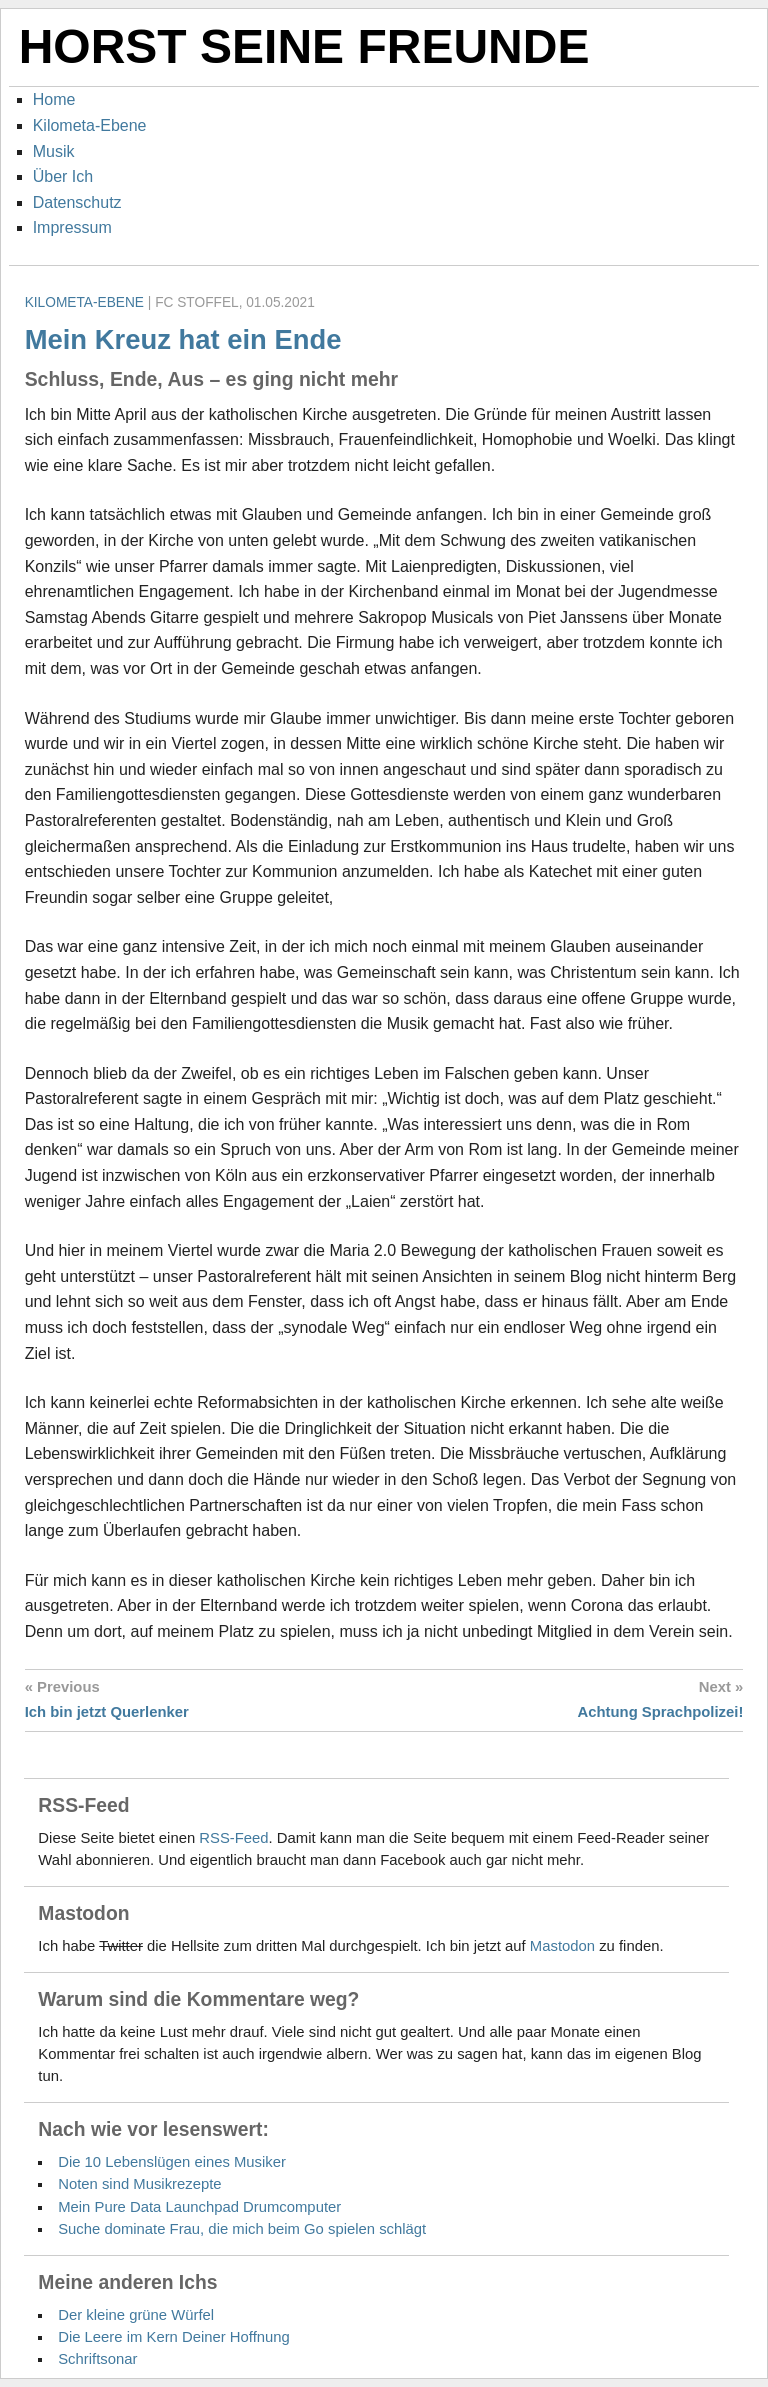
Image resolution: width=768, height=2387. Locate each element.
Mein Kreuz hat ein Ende (183, 339)
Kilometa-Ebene (90, 125)
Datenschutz (77, 202)
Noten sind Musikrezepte (139, 2184)
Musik (54, 151)
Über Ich (63, 176)
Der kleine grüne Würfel (136, 2315)
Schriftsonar (97, 2359)
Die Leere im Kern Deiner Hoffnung (174, 2337)
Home (54, 99)
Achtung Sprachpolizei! (661, 1712)
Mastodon (562, 1946)
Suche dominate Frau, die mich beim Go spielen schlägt (242, 2229)
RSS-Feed (233, 1838)
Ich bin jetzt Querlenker (107, 1712)
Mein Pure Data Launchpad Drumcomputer (199, 2207)
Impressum (72, 227)
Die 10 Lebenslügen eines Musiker (172, 2162)
